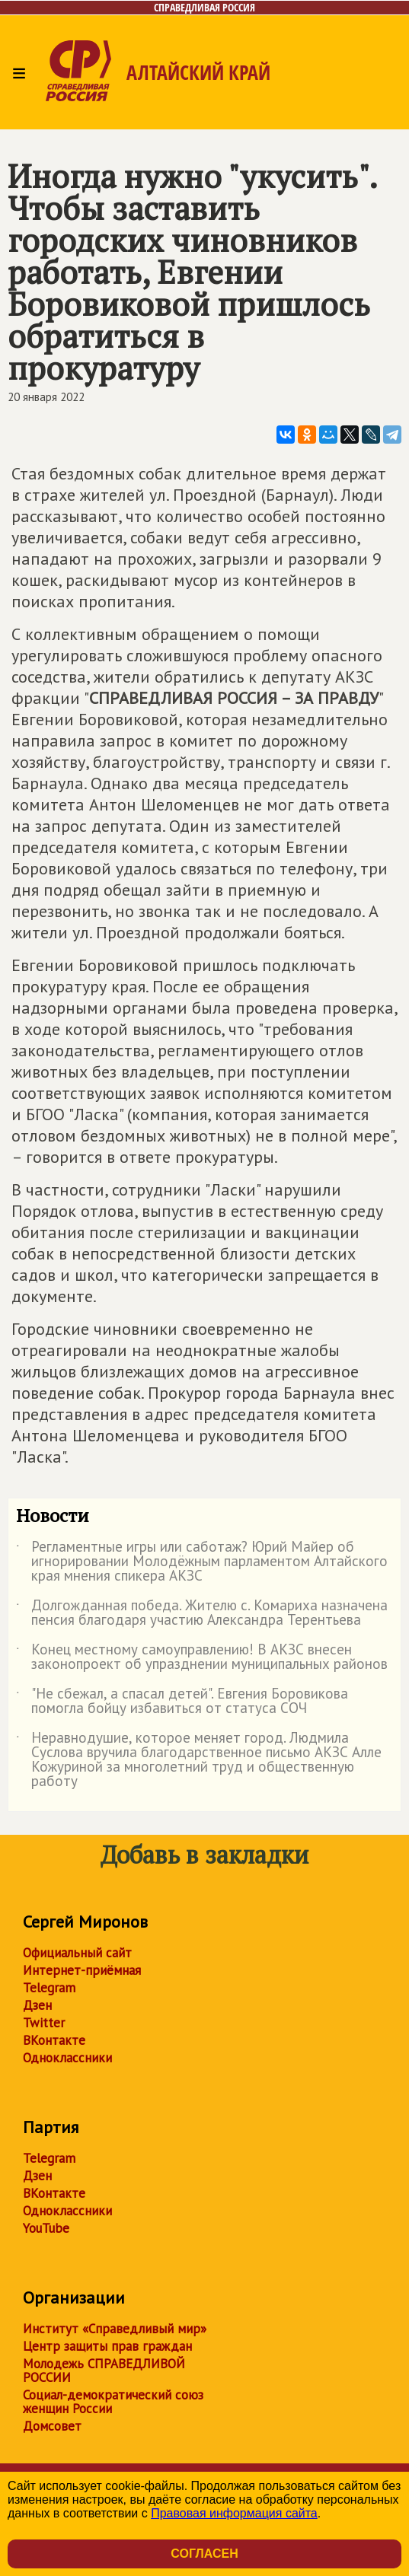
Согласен (204, 2553)
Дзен (37, 2005)
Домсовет (52, 2426)
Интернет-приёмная (82, 1970)
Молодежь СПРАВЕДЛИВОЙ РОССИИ (104, 2370)
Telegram (49, 1988)
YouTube (46, 2228)
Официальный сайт (77, 1953)
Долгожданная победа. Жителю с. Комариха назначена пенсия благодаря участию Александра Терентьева (202, 1613)
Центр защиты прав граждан (107, 2346)
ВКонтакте (54, 2040)
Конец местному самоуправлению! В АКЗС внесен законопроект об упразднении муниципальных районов (202, 1657)
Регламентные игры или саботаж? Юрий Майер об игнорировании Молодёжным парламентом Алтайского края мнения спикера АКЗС (202, 1562)
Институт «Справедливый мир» (114, 2329)
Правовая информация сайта (234, 2513)
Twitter (44, 2023)
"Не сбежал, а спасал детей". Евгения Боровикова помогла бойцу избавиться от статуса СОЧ (182, 1701)
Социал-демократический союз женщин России (113, 2401)
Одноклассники (67, 2058)
